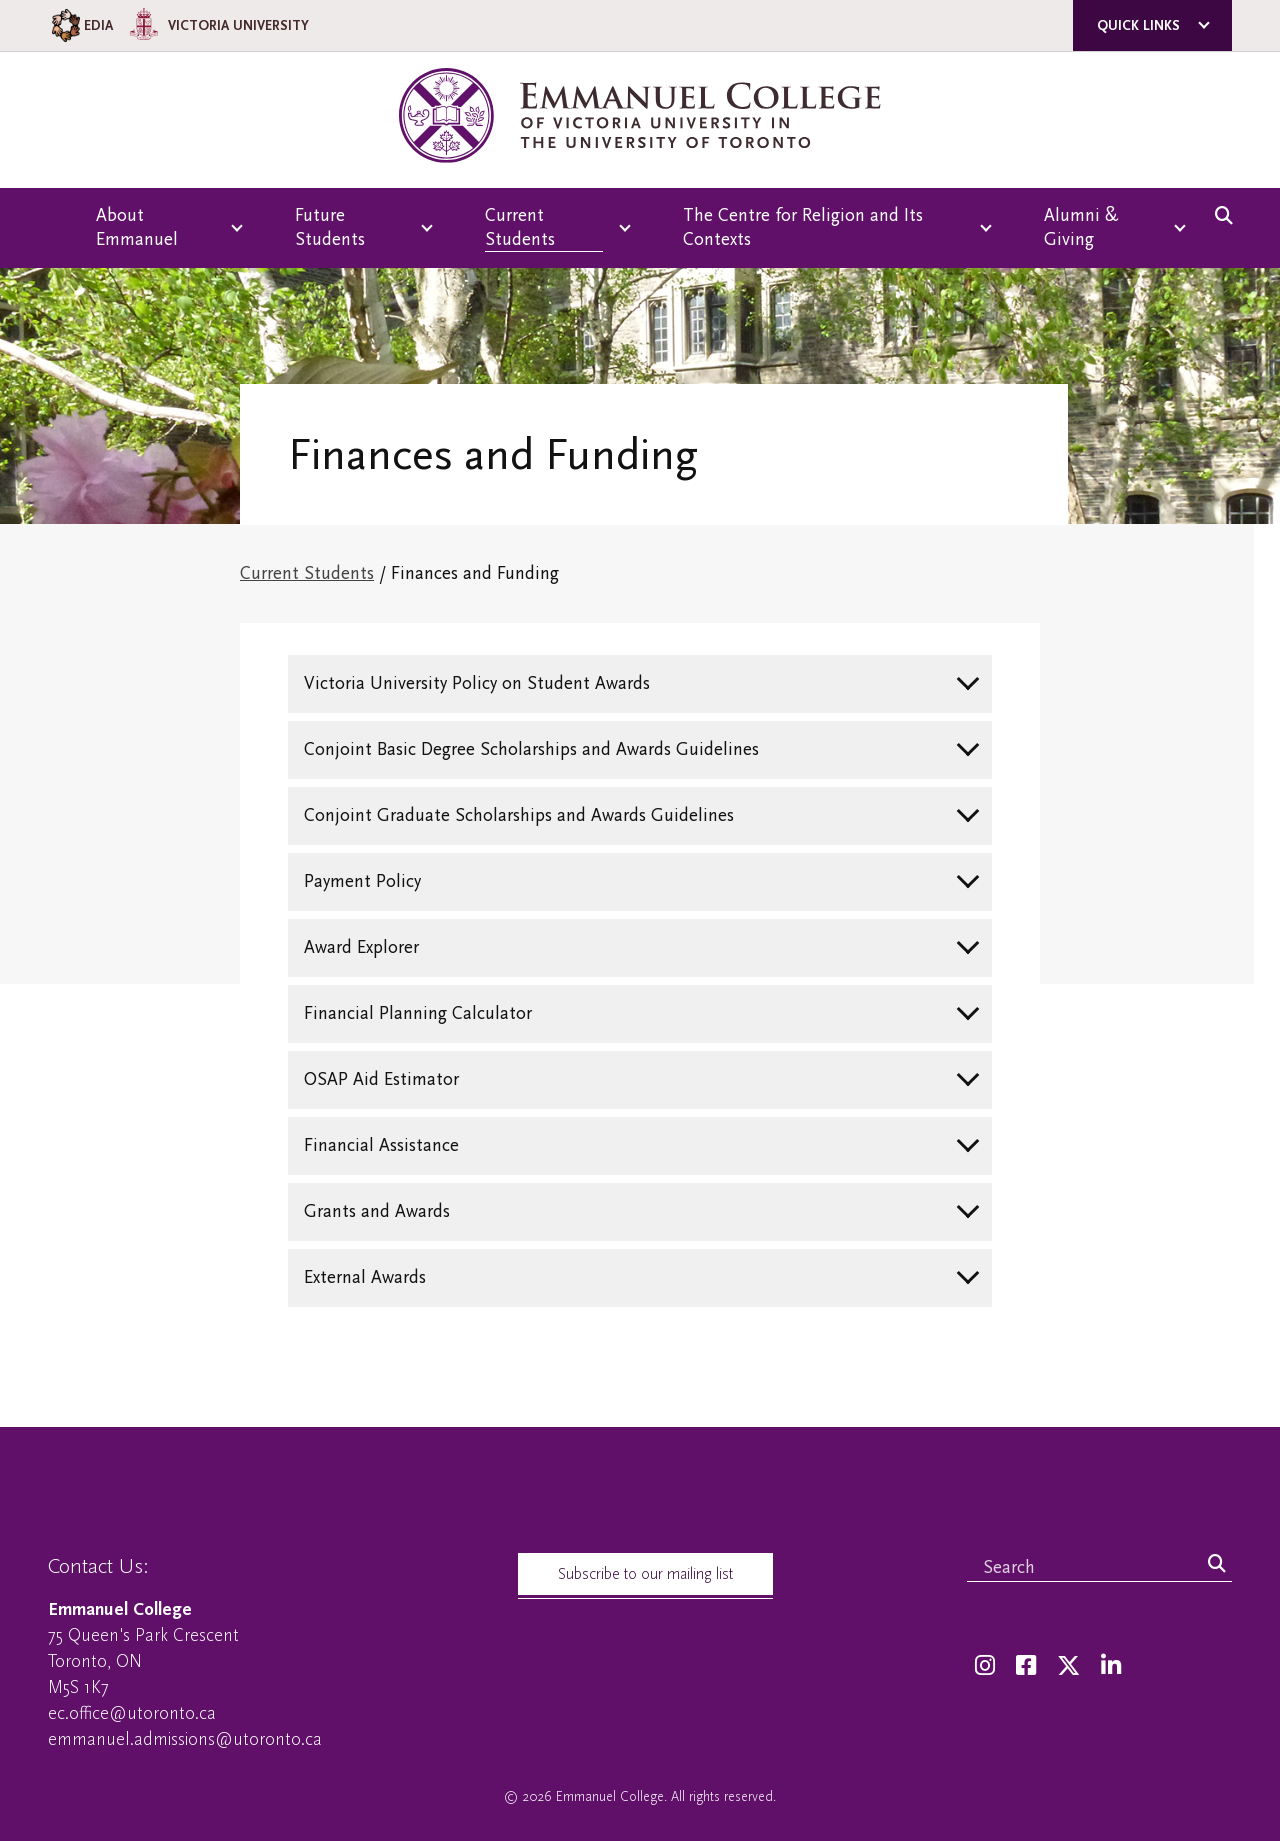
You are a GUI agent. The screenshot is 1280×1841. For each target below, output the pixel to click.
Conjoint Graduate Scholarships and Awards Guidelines (519, 815)
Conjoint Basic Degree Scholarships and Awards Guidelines (531, 749)
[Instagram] (985, 1666)
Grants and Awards (377, 1211)
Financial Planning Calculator (418, 1013)
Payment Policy (362, 881)
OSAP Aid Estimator (381, 1079)
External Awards (365, 1277)
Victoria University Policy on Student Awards (477, 683)
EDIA (80, 25)
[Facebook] (1026, 1666)
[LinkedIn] (1111, 1666)
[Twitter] (1068, 1666)
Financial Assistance (381, 1145)
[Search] (1217, 1565)
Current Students (307, 573)
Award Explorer (361, 947)
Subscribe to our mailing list (645, 1574)
